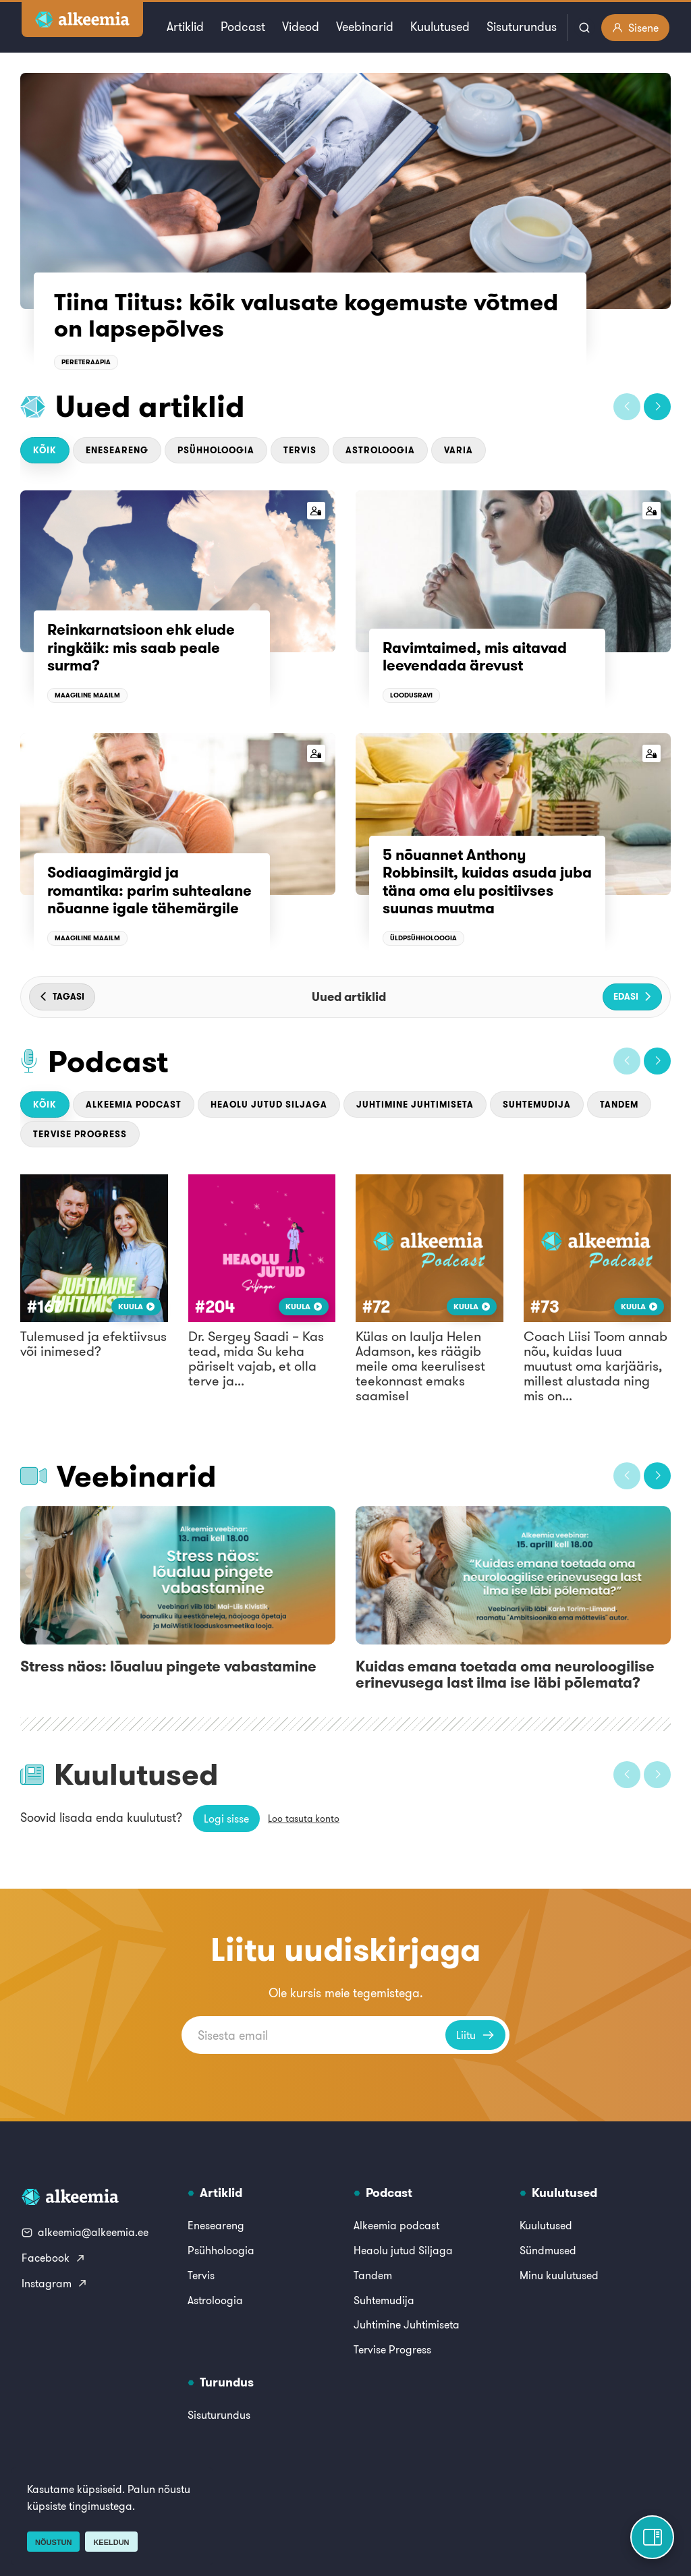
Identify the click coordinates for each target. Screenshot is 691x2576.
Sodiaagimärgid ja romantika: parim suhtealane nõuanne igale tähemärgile (149, 890)
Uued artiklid (150, 406)
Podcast (243, 26)
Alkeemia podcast (134, 1104)
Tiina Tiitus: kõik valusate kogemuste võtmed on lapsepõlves (306, 315)
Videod (300, 26)
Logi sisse (226, 1818)
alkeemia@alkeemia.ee (85, 2232)
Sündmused (548, 2250)
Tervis (299, 450)
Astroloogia (380, 450)
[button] (626, 406)
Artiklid (185, 26)
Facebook (54, 2257)
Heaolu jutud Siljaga (269, 1104)
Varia (458, 450)
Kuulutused (440, 26)
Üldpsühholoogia (423, 938)
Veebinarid (364, 26)
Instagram (55, 2283)
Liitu (475, 2035)
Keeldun (111, 2542)
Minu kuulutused (559, 2275)
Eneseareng (117, 450)
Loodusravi (411, 695)
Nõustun (53, 2542)
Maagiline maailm (87, 695)
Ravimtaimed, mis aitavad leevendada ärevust (475, 656)
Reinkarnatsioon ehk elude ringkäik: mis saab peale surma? (141, 647)
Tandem (619, 1104)
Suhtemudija (537, 1104)
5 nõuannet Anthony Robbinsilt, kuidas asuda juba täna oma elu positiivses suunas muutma (487, 881)
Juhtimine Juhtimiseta (415, 1104)
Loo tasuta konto (303, 1818)
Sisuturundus (522, 26)
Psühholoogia (215, 450)
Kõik (45, 450)
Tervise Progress (80, 1134)
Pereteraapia (86, 361)
